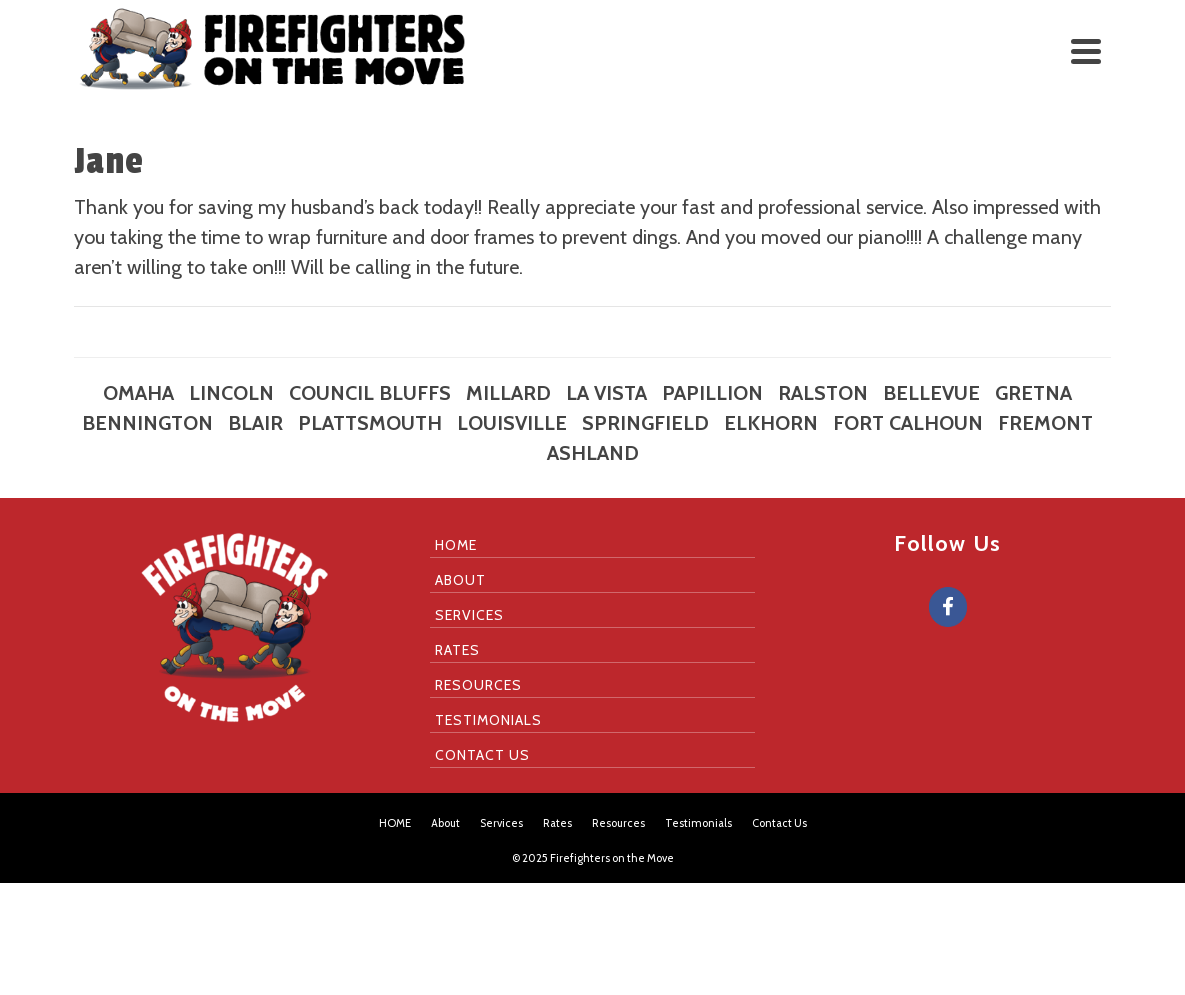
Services (469, 615)
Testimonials (488, 720)
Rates (457, 650)
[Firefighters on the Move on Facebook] (947, 607)
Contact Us (482, 755)
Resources (478, 685)
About (460, 580)
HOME (456, 545)
